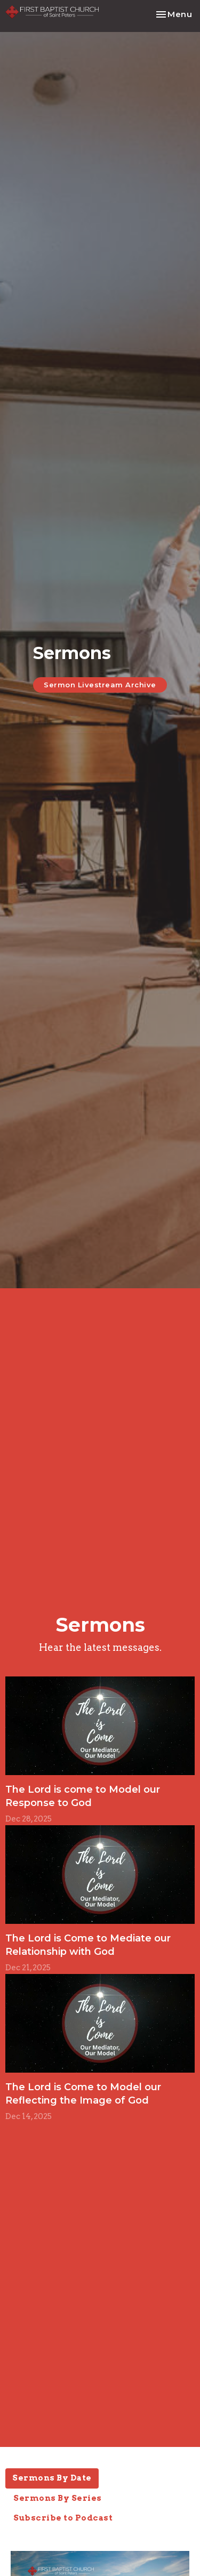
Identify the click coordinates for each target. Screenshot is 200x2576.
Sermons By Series (57, 2498)
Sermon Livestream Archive (100, 684)
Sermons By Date (52, 2478)
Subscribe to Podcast (63, 2518)
